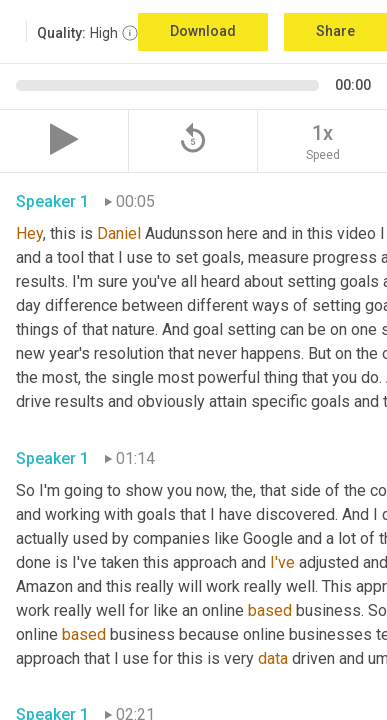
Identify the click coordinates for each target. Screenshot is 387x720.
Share (335, 31)
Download (203, 31)
